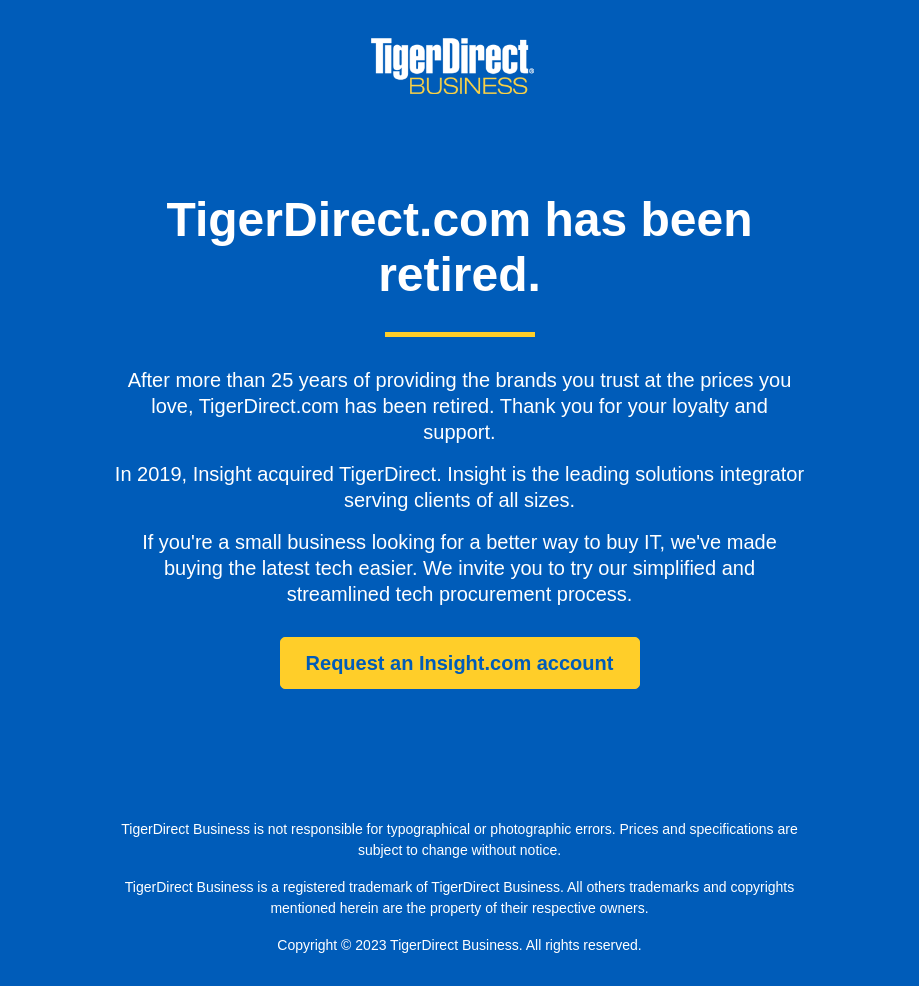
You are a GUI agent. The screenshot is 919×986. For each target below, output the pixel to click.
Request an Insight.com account (460, 663)
